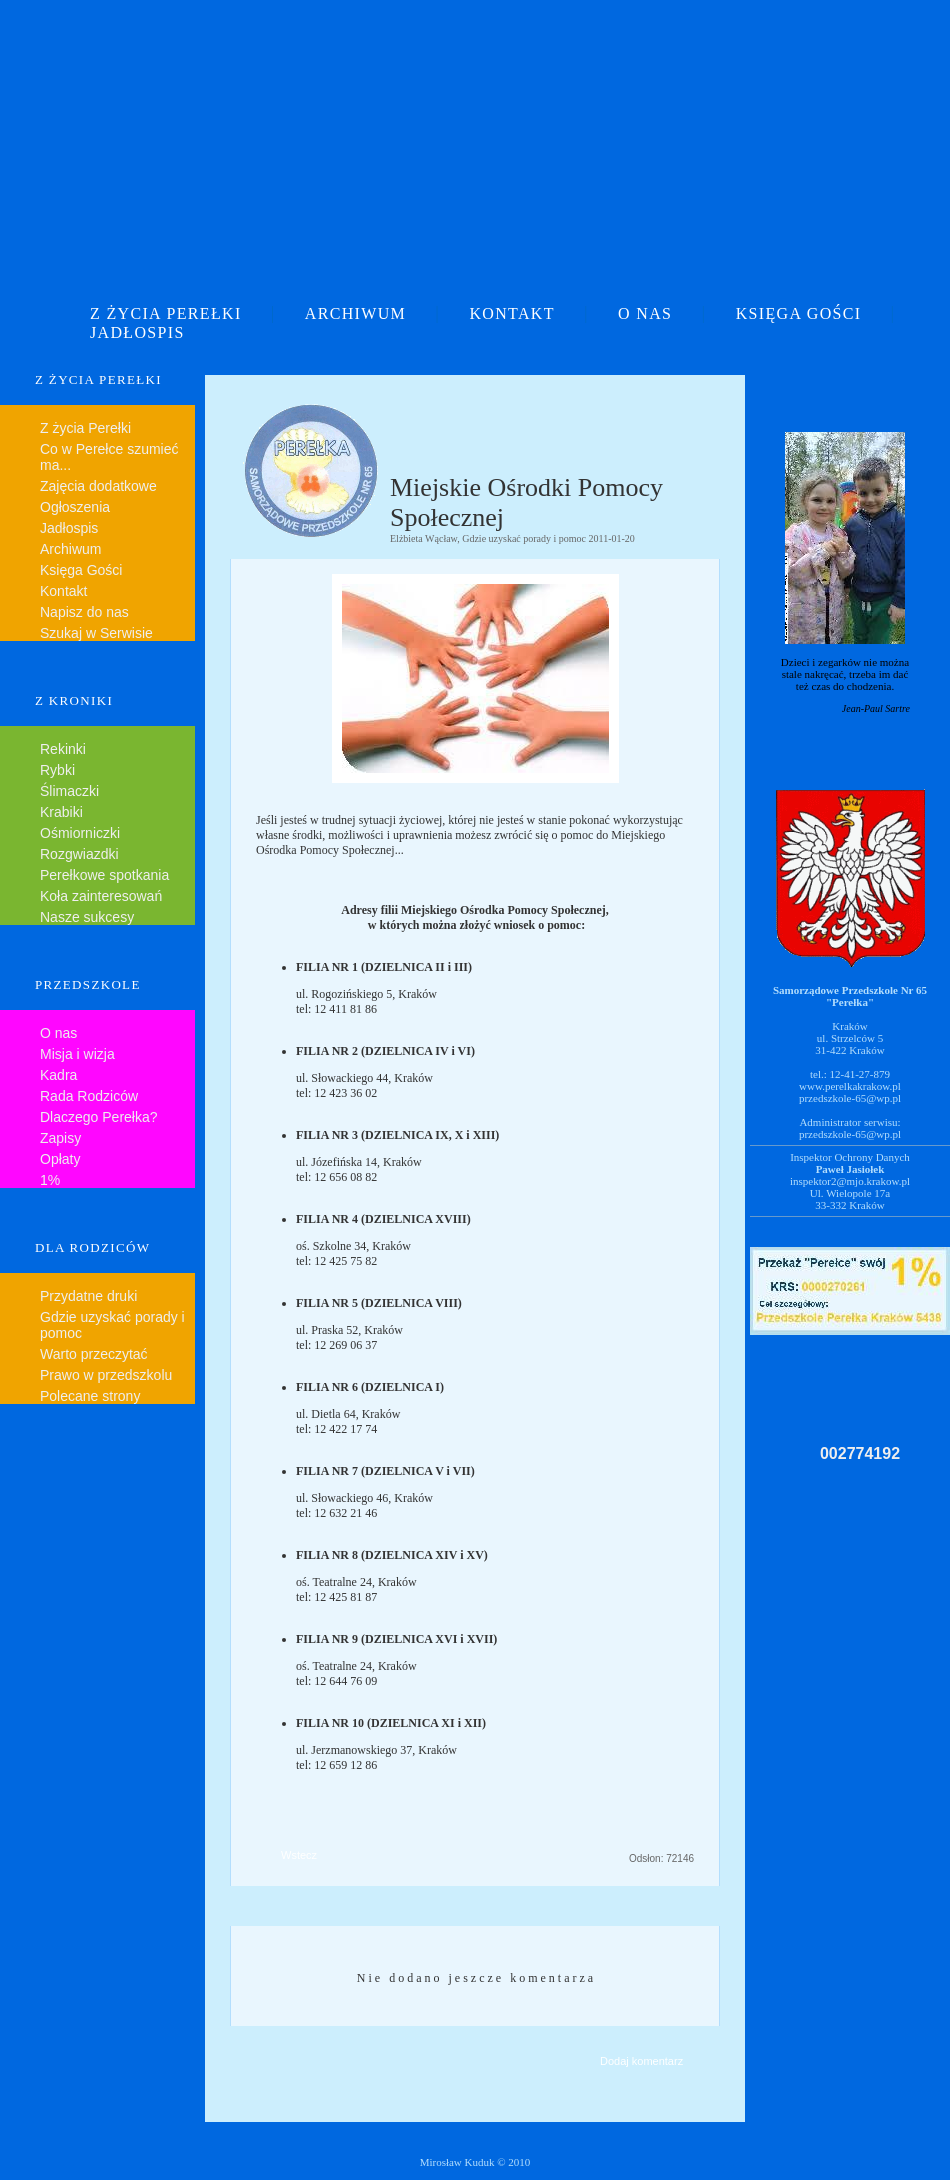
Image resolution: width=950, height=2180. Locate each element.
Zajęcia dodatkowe (98, 486)
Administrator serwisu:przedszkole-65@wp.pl (850, 1128)
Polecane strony (90, 1396)
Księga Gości (81, 570)
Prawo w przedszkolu (106, 1375)
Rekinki (63, 749)
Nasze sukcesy (87, 917)
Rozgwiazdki (79, 854)
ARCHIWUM (355, 313)
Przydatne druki (88, 1296)
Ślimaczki (69, 791)
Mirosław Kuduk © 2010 (475, 2162)
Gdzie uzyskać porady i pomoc (112, 1325)
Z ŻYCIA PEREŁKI (166, 313)
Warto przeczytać (94, 1354)
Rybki (57, 770)
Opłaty (60, 1159)
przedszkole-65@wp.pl (850, 1098)
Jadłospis (69, 528)
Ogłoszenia (75, 507)
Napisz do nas (84, 612)
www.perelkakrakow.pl (850, 1086)
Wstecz (299, 1855)
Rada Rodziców (89, 1096)
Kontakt (63, 591)
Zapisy (60, 1138)
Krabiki (61, 812)
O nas (58, 1033)
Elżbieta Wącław (423, 538)
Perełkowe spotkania (104, 875)
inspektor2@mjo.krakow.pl (850, 1181)
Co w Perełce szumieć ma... (109, 457)
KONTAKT (511, 313)
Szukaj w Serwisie (96, 633)
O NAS (645, 313)
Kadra (58, 1075)
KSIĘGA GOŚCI (799, 313)
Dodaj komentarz (641, 2061)
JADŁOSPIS (137, 332)
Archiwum (70, 549)
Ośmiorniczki (80, 833)
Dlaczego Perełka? (99, 1117)
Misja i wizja (77, 1054)
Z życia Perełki (85, 428)
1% (50, 1180)
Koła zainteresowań (101, 896)
